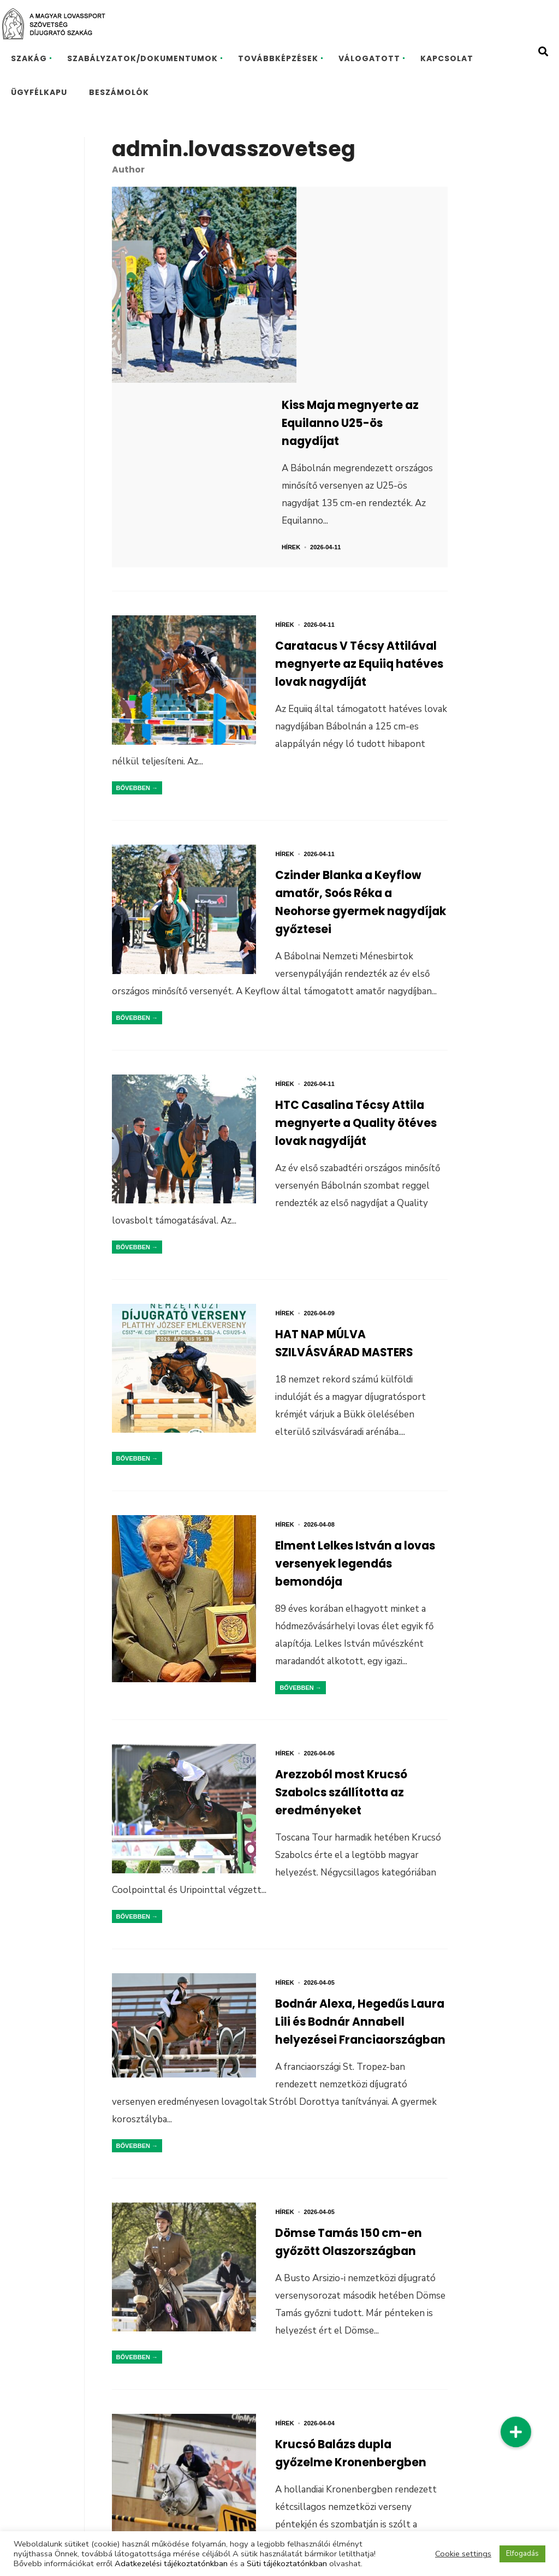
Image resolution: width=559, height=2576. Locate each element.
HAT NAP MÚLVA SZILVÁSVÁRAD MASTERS (357, 1175)
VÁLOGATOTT (369, 58)
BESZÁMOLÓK (119, 92)
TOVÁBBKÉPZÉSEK (278, 58)
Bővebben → (137, 609)
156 (294, 2504)
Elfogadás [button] (522, 2554)
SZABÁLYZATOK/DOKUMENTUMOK (142, 58)
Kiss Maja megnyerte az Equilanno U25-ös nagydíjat (370, 234)
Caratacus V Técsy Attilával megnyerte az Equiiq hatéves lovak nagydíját (353, 495)
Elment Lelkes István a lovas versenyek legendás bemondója (349, 1399)
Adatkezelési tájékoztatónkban (171, 2563)
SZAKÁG (29, 58)
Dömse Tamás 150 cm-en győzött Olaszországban (360, 2087)
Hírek (319, 365)
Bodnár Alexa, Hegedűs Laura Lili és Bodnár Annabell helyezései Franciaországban (354, 1872)
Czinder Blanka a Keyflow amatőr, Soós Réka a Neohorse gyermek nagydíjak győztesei (360, 727)
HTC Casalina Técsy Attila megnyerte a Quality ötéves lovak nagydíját (344, 959)
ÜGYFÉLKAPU (39, 92)
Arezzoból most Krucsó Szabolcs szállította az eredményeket (352, 1632)
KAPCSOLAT (446, 58)
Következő (353, 2504)
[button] (515, 2431)
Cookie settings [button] (463, 2554)
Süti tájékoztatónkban (287, 2563)
